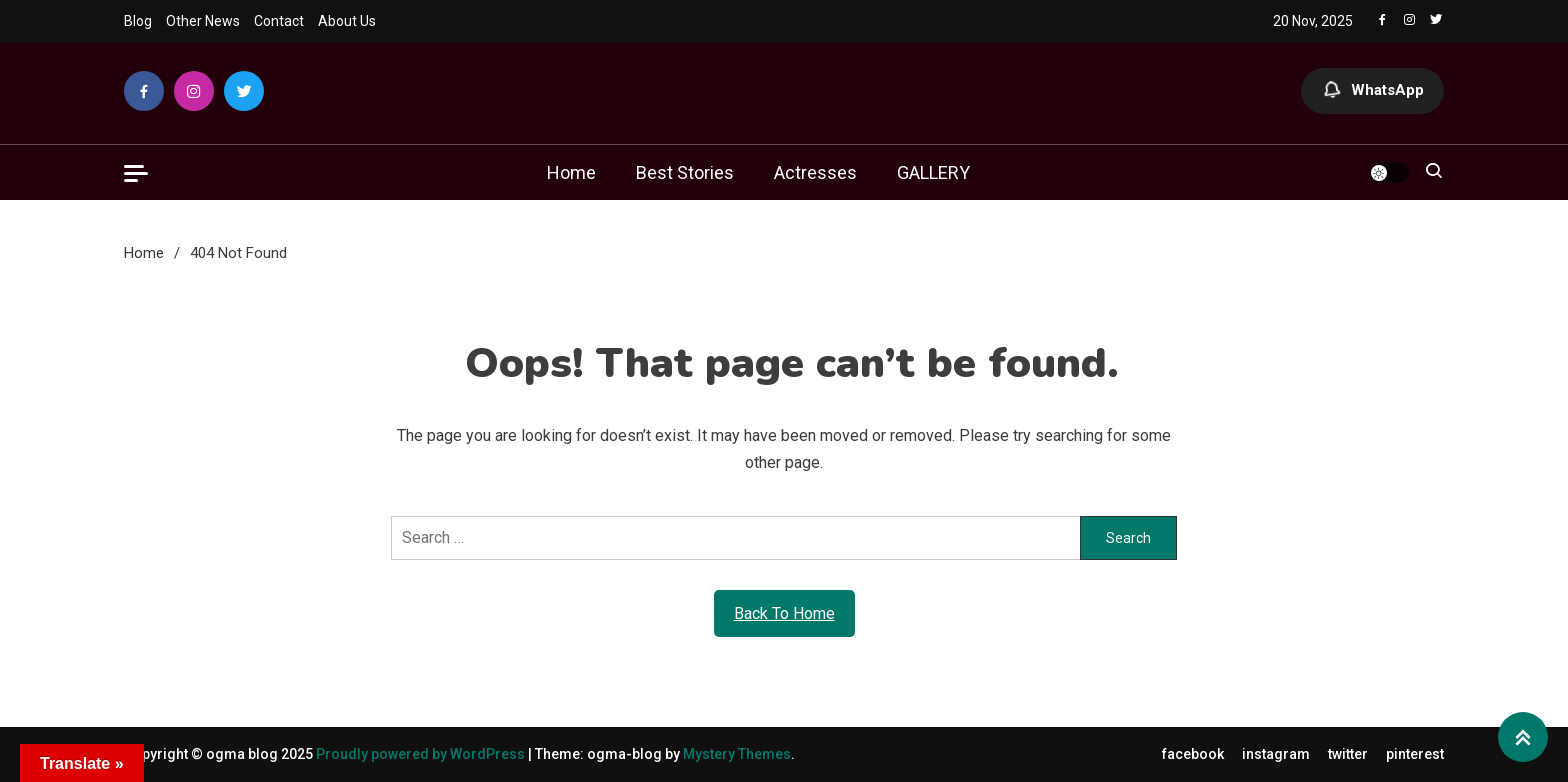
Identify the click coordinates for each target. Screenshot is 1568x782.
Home (571, 172)
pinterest (1415, 754)
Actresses (815, 172)
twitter (1348, 754)
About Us (347, 21)
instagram (1276, 754)
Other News (203, 21)
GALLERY (933, 172)
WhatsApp (1372, 91)
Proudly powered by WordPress (422, 754)
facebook (1193, 754)
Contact (279, 21)
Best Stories (685, 172)
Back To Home (784, 613)
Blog (138, 21)
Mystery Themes (737, 754)
